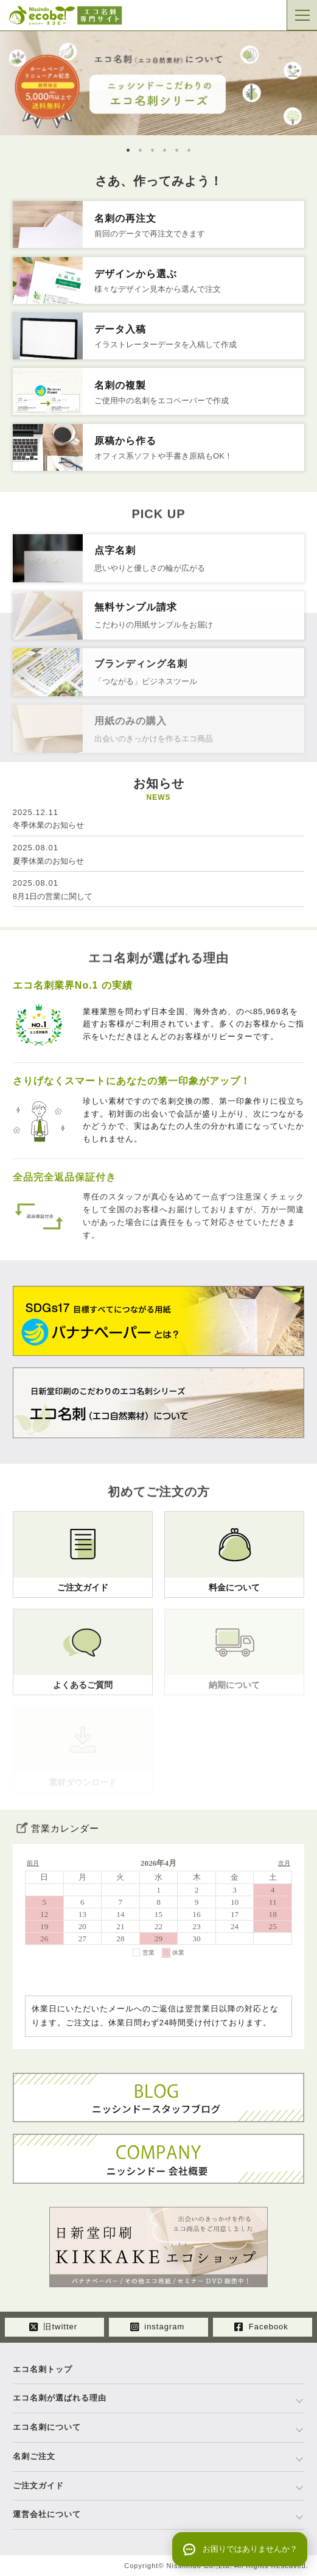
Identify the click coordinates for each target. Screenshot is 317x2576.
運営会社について (47, 2514)
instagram (157, 2327)
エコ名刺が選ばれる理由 (59, 2397)
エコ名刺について (47, 2427)
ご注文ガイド (38, 2485)
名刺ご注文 (34, 2456)
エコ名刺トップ (42, 2369)
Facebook (261, 2327)
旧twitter (53, 2327)
